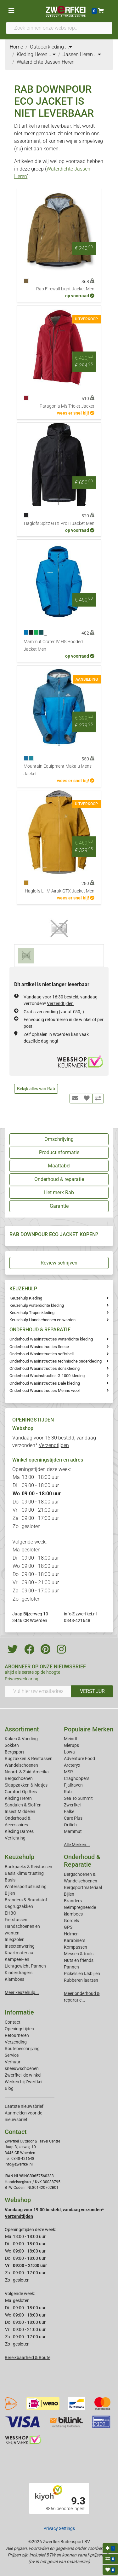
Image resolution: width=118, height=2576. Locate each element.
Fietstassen (16, 1919)
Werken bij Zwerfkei (23, 2081)
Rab (68, 1791)
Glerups (71, 1745)
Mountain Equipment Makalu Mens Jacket (58, 770)
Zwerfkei (72, 1804)
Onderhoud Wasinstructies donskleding (44, 1368)
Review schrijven (59, 1263)
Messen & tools (78, 1953)
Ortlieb (70, 1824)
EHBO (10, 1913)
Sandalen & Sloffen (23, 1804)
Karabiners (74, 1940)
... (68, 47)
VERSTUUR (92, 1691)
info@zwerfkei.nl (80, 1613)
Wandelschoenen (21, 1765)
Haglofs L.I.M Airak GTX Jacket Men (59, 891)
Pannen (71, 1966)
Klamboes (14, 1979)
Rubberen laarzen (81, 1980)
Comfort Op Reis (21, 1791)
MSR (68, 1771)
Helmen (71, 1933)
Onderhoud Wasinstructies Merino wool (44, 1390)
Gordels (71, 1920)
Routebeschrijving (22, 2048)
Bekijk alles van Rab (36, 1088)
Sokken (12, 1745)
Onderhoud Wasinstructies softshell (41, 1354)
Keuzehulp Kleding (25, 1298)
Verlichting (15, 1837)
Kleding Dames (19, 1831)
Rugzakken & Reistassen (29, 1758)
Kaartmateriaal (19, 1952)
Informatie (19, 2012)
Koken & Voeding (21, 1738)
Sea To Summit (78, 1798)
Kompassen (75, 1947)
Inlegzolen (15, 1939)
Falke (69, 1811)
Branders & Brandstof (26, 1899)
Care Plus (73, 1818)
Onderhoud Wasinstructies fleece (39, 1346)
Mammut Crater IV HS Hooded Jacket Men (53, 645)
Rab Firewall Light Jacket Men (65, 289)
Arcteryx (72, 1765)
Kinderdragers (18, 1972)
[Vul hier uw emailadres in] (38, 1691)
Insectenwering (20, 1946)
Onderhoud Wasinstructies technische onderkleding (55, 1361)
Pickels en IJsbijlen (82, 1973)
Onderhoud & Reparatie (82, 1860)
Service (12, 2055)
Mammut (73, 1831)
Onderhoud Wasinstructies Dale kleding (44, 1383)
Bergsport (14, 1751)
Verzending (16, 2041)
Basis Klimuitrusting (24, 1873)
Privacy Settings (59, 2528)
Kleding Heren (18, 1798)
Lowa (69, 1751)
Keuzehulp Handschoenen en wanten (42, 1319)
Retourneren (17, 2035)
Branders (73, 1900)
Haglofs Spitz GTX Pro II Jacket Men (59, 523)
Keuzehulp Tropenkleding (31, 1312)
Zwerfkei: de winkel (23, 2075)
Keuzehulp (19, 1857)
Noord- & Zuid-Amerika (27, 1771)
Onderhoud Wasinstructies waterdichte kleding (51, 1339)
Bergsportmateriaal (83, 1887)
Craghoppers (76, 1778)
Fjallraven (73, 1785)
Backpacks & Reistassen (28, 1866)
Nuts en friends (78, 1960)
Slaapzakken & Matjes (26, 1785)
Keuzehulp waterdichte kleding (36, 1305)
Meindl (70, 1738)
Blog (9, 2088)
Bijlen (10, 1893)
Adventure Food (79, 1758)
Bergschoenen (19, 1778)
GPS (68, 1927)
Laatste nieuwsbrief (24, 2106)
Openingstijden (19, 2028)
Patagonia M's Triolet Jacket (67, 406)
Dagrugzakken (19, 1906)
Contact (12, 2022)
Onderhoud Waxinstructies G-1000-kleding (47, 1375)
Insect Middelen (20, 1811)
